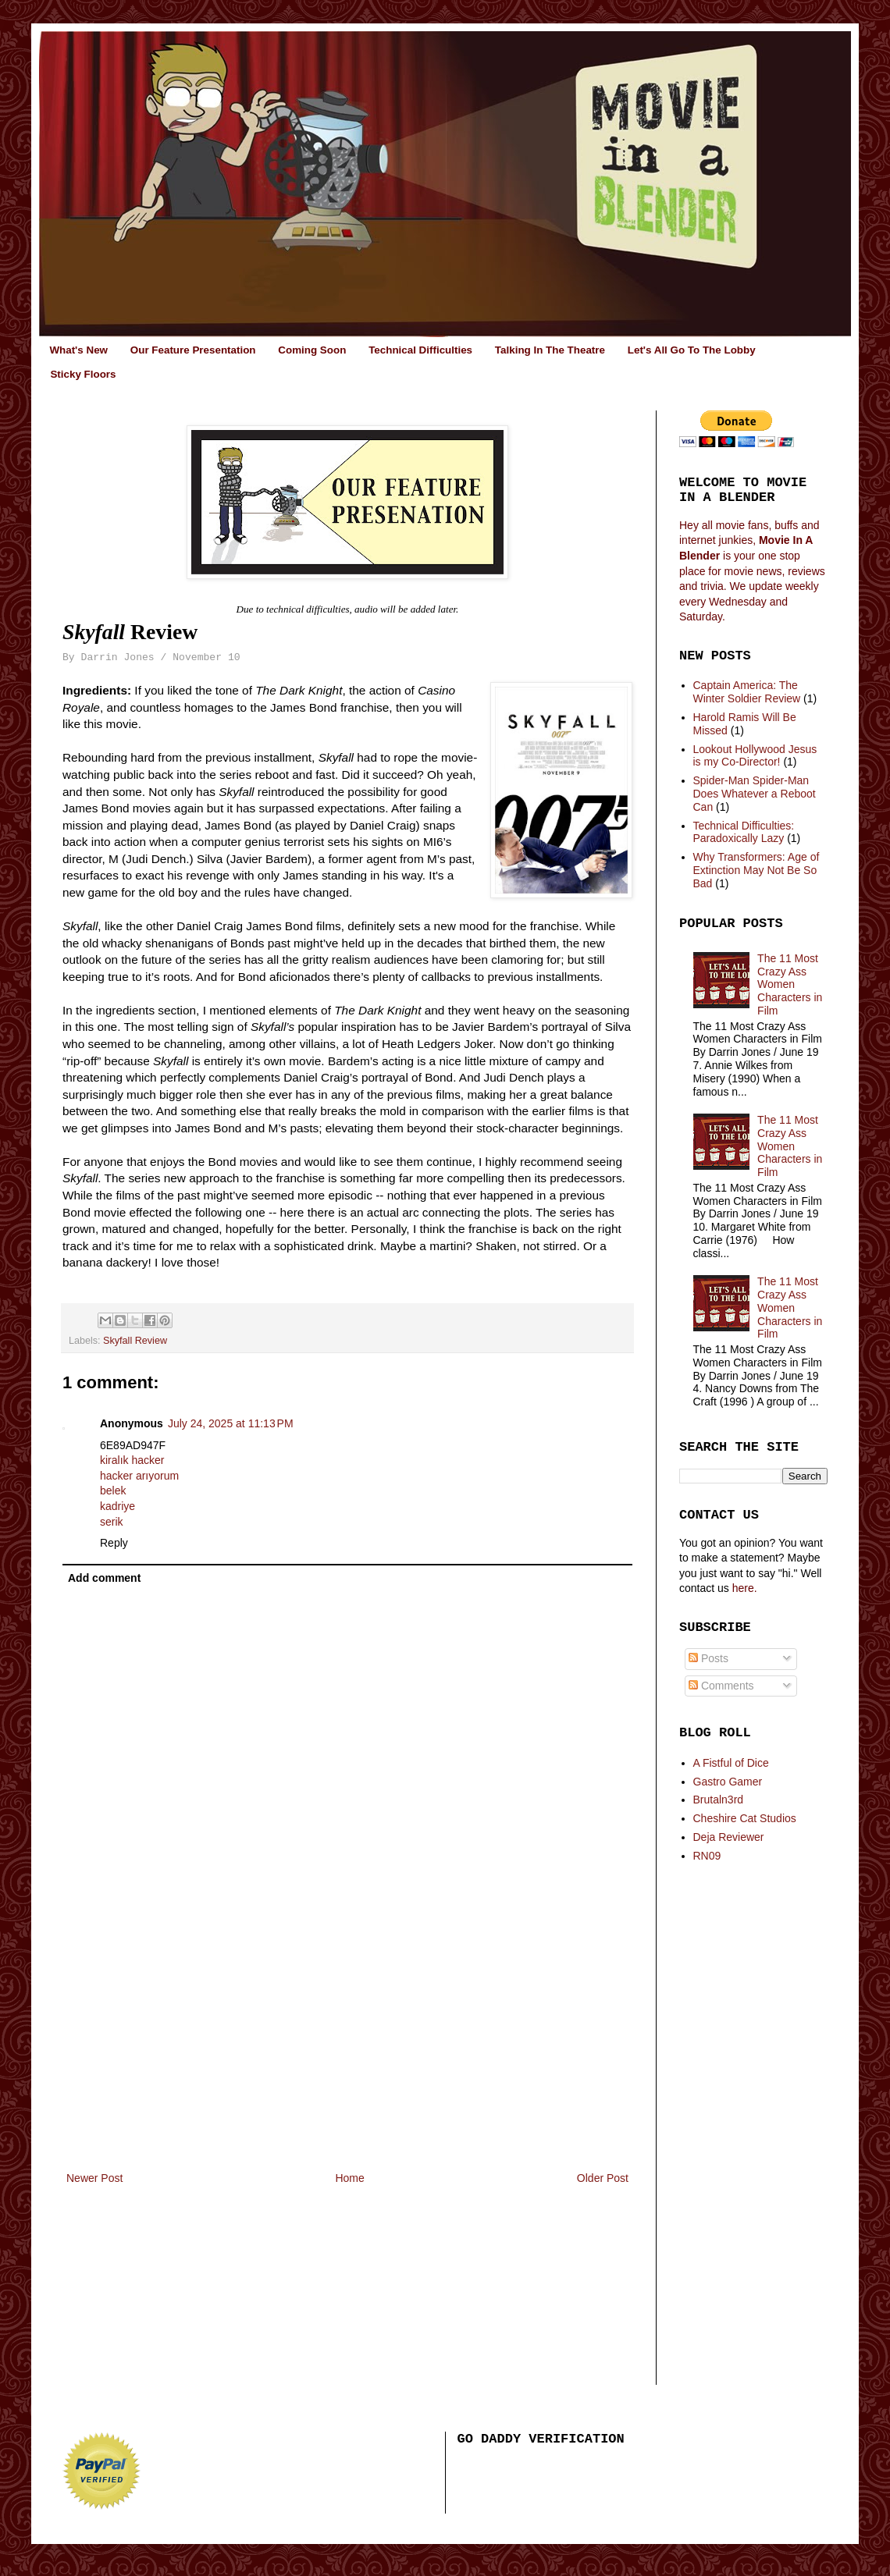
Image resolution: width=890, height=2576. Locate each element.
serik (111, 1521)
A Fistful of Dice (731, 1763)
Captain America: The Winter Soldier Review (747, 692)
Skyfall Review (135, 1340)
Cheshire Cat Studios (744, 1818)
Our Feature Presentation (193, 350)
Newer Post (94, 2178)
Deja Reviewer (728, 1837)
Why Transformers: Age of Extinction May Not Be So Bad (756, 870)
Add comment (104, 1578)
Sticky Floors (83, 374)
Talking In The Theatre (550, 350)
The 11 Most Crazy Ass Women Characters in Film (789, 984)
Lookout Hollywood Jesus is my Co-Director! (755, 756)
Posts (708, 1658)
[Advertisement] (347, 2051)
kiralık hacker (132, 1460)
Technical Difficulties (420, 350)
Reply (114, 1543)
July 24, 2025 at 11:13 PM (231, 1423)
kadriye (117, 1506)
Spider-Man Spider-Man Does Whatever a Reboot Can (754, 793)
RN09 (707, 1855)
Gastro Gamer (728, 1781)
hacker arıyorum (139, 1475)
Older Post (602, 2178)
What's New (78, 350)
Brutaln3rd (718, 1799)
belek (113, 1490)
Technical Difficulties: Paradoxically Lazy (744, 832)
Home (349, 2178)
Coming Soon (312, 350)
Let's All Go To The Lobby (692, 350)
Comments (721, 1685)
